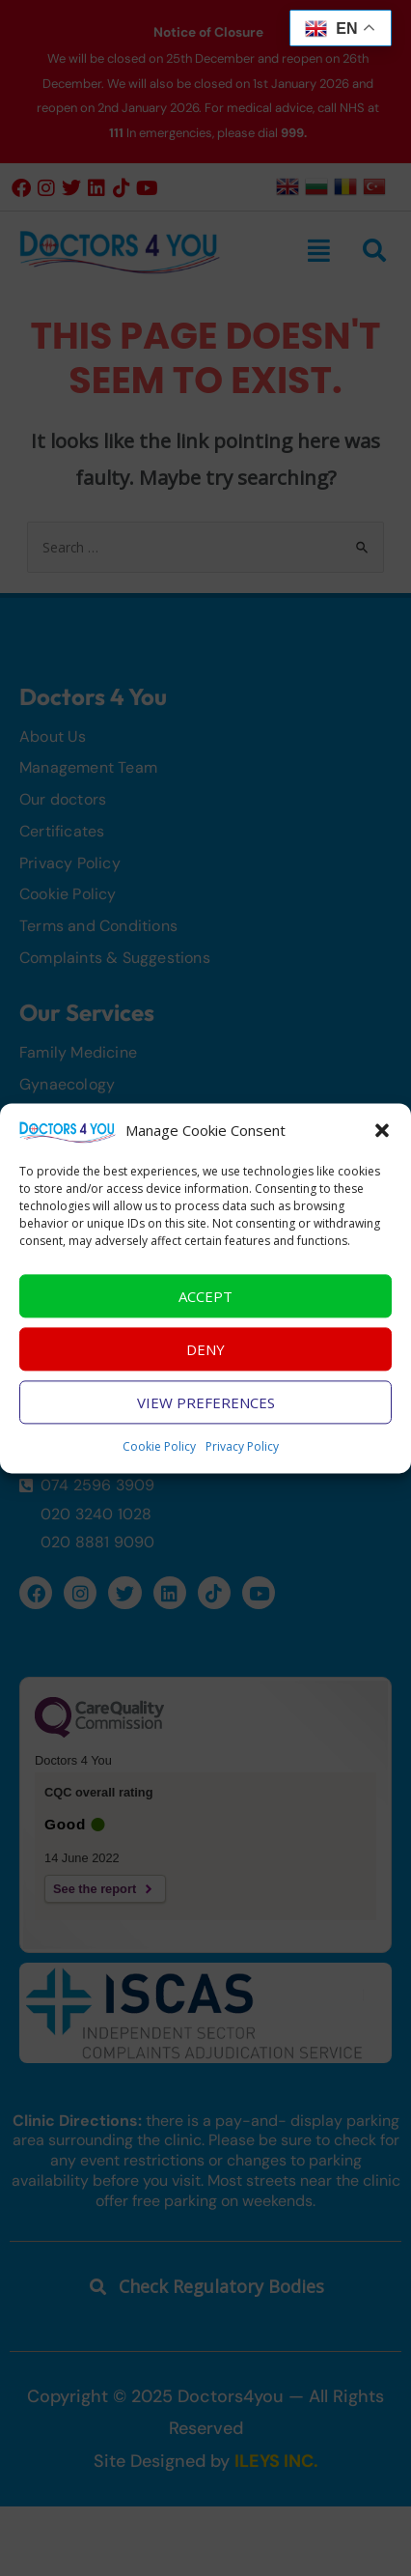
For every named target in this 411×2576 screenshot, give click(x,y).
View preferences (206, 1418)
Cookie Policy (159, 1462)
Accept (205, 1311)
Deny (205, 1364)
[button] (382, 1146)
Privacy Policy (242, 1462)
